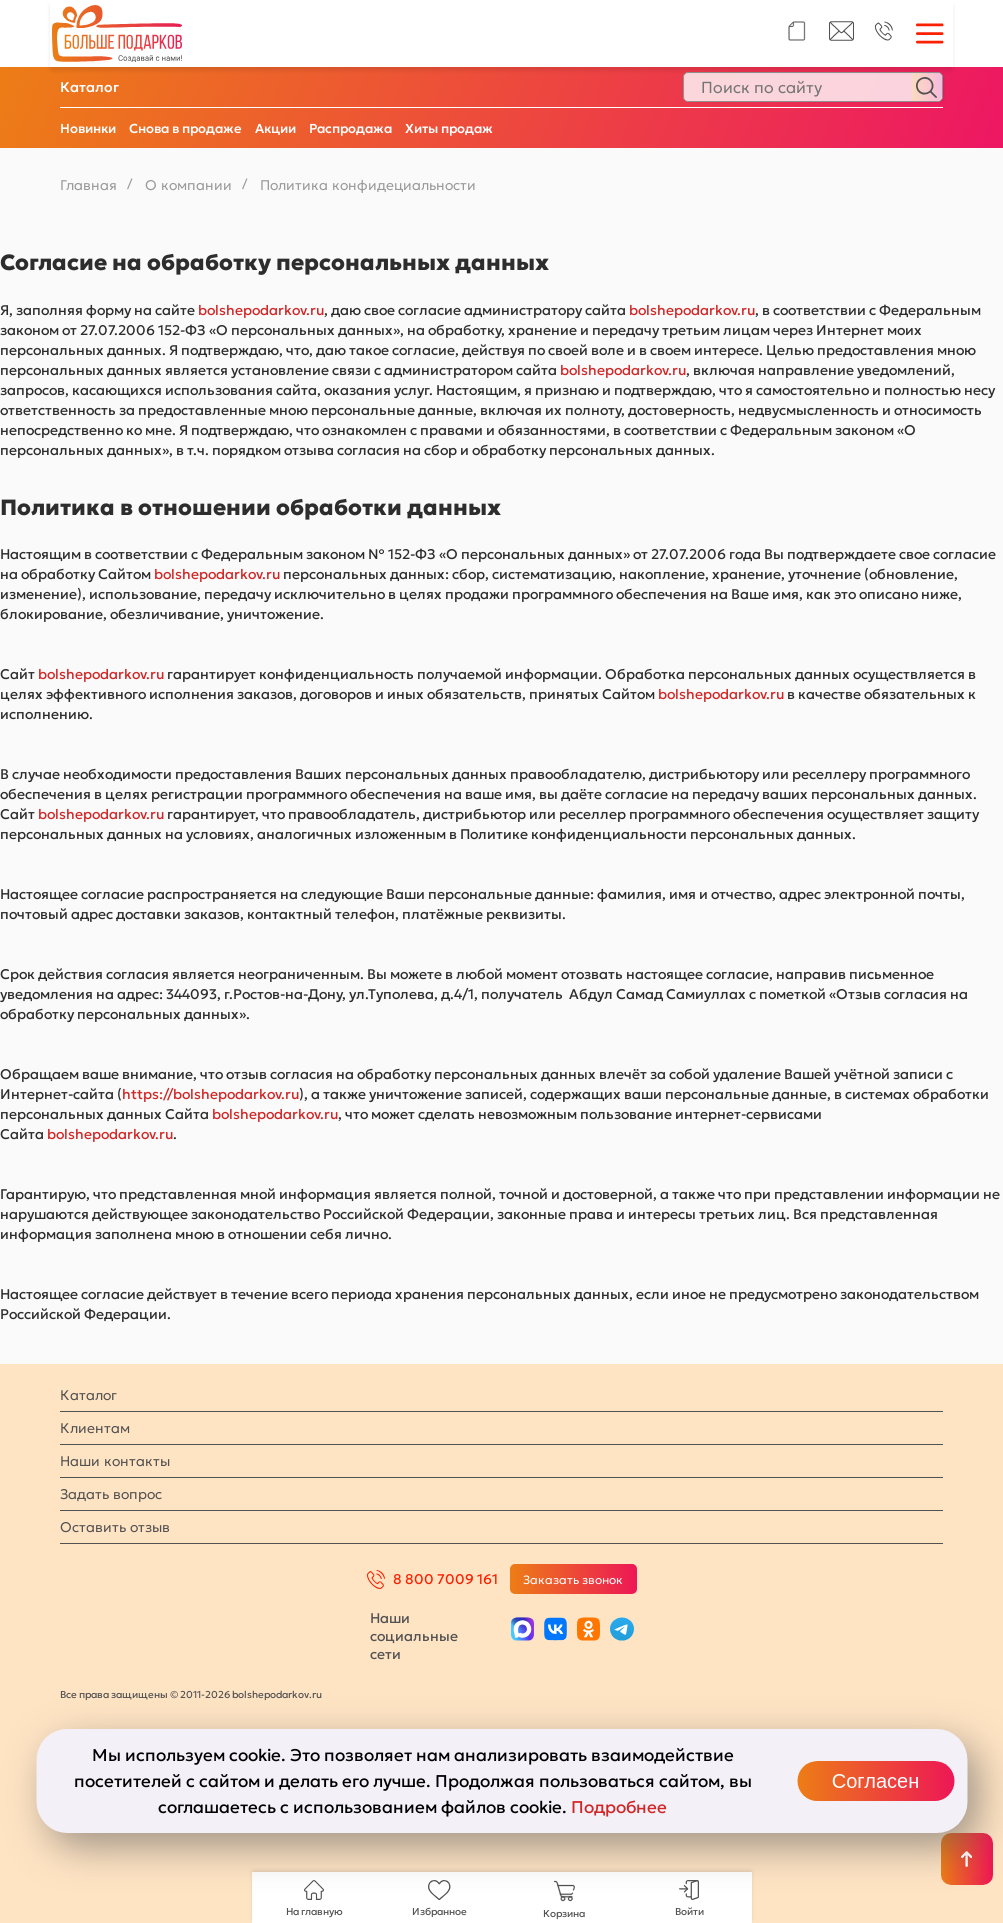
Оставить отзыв (115, 1527)
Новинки (88, 128)
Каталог (89, 87)
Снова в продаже (185, 128)
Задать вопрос (111, 1494)
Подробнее (619, 1807)
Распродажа (350, 128)
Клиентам (95, 1428)
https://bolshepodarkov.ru (210, 1094)
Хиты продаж (449, 128)
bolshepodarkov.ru (261, 310)
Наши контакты (115, 1461)
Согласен (875, 1781)
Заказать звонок (573, 1579)
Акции (275, 128)
